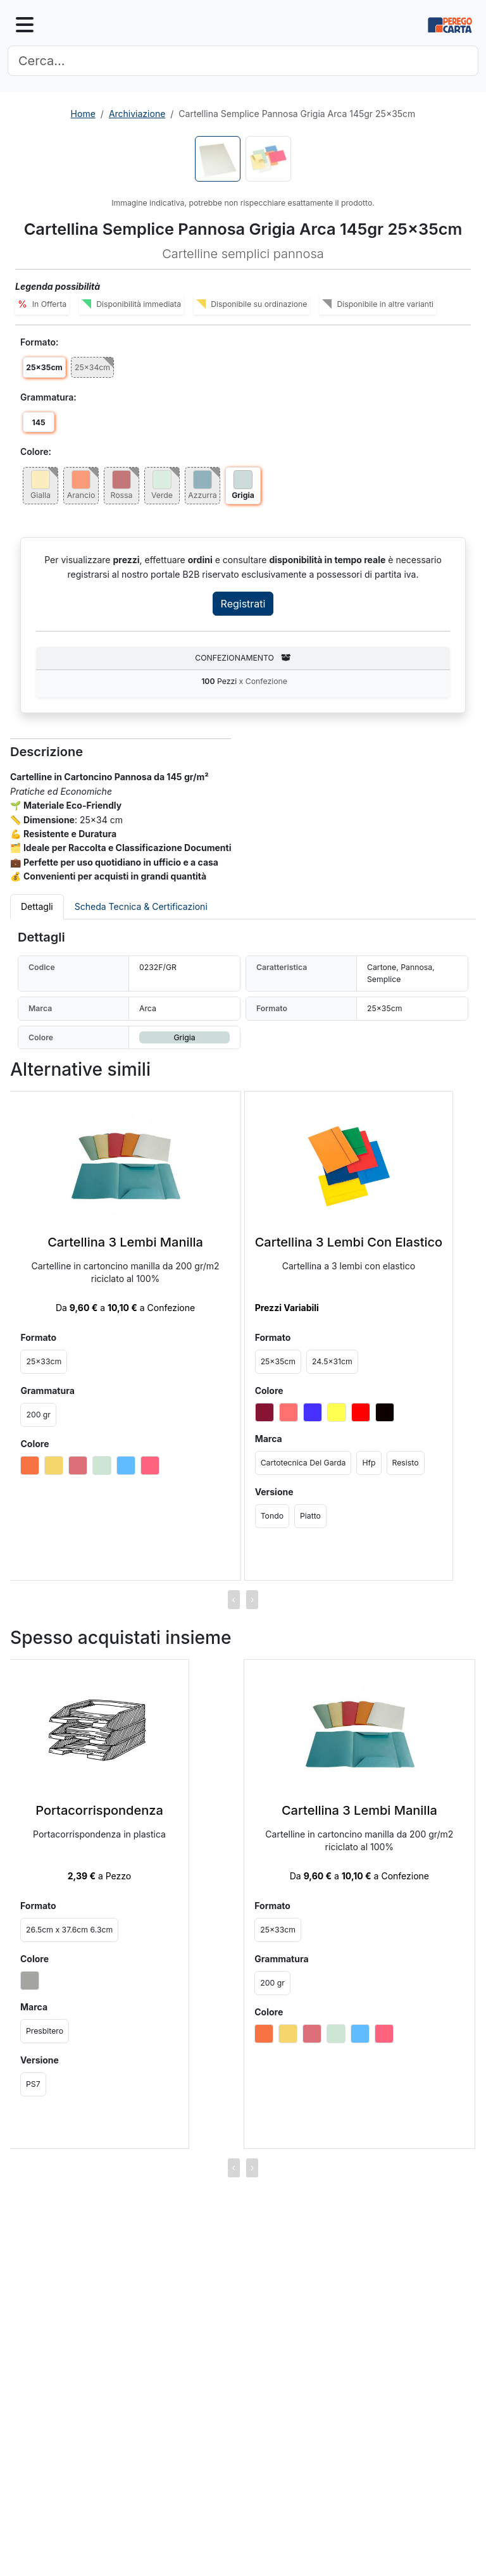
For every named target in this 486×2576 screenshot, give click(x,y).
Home (83, 113)
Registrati (243, 603)
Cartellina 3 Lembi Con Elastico (349, 1242)
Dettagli (37, 906)
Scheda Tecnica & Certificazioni (141, 906)
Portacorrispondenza (99, 1810)
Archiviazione (137, 113)
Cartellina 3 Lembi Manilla (125, 1242)
